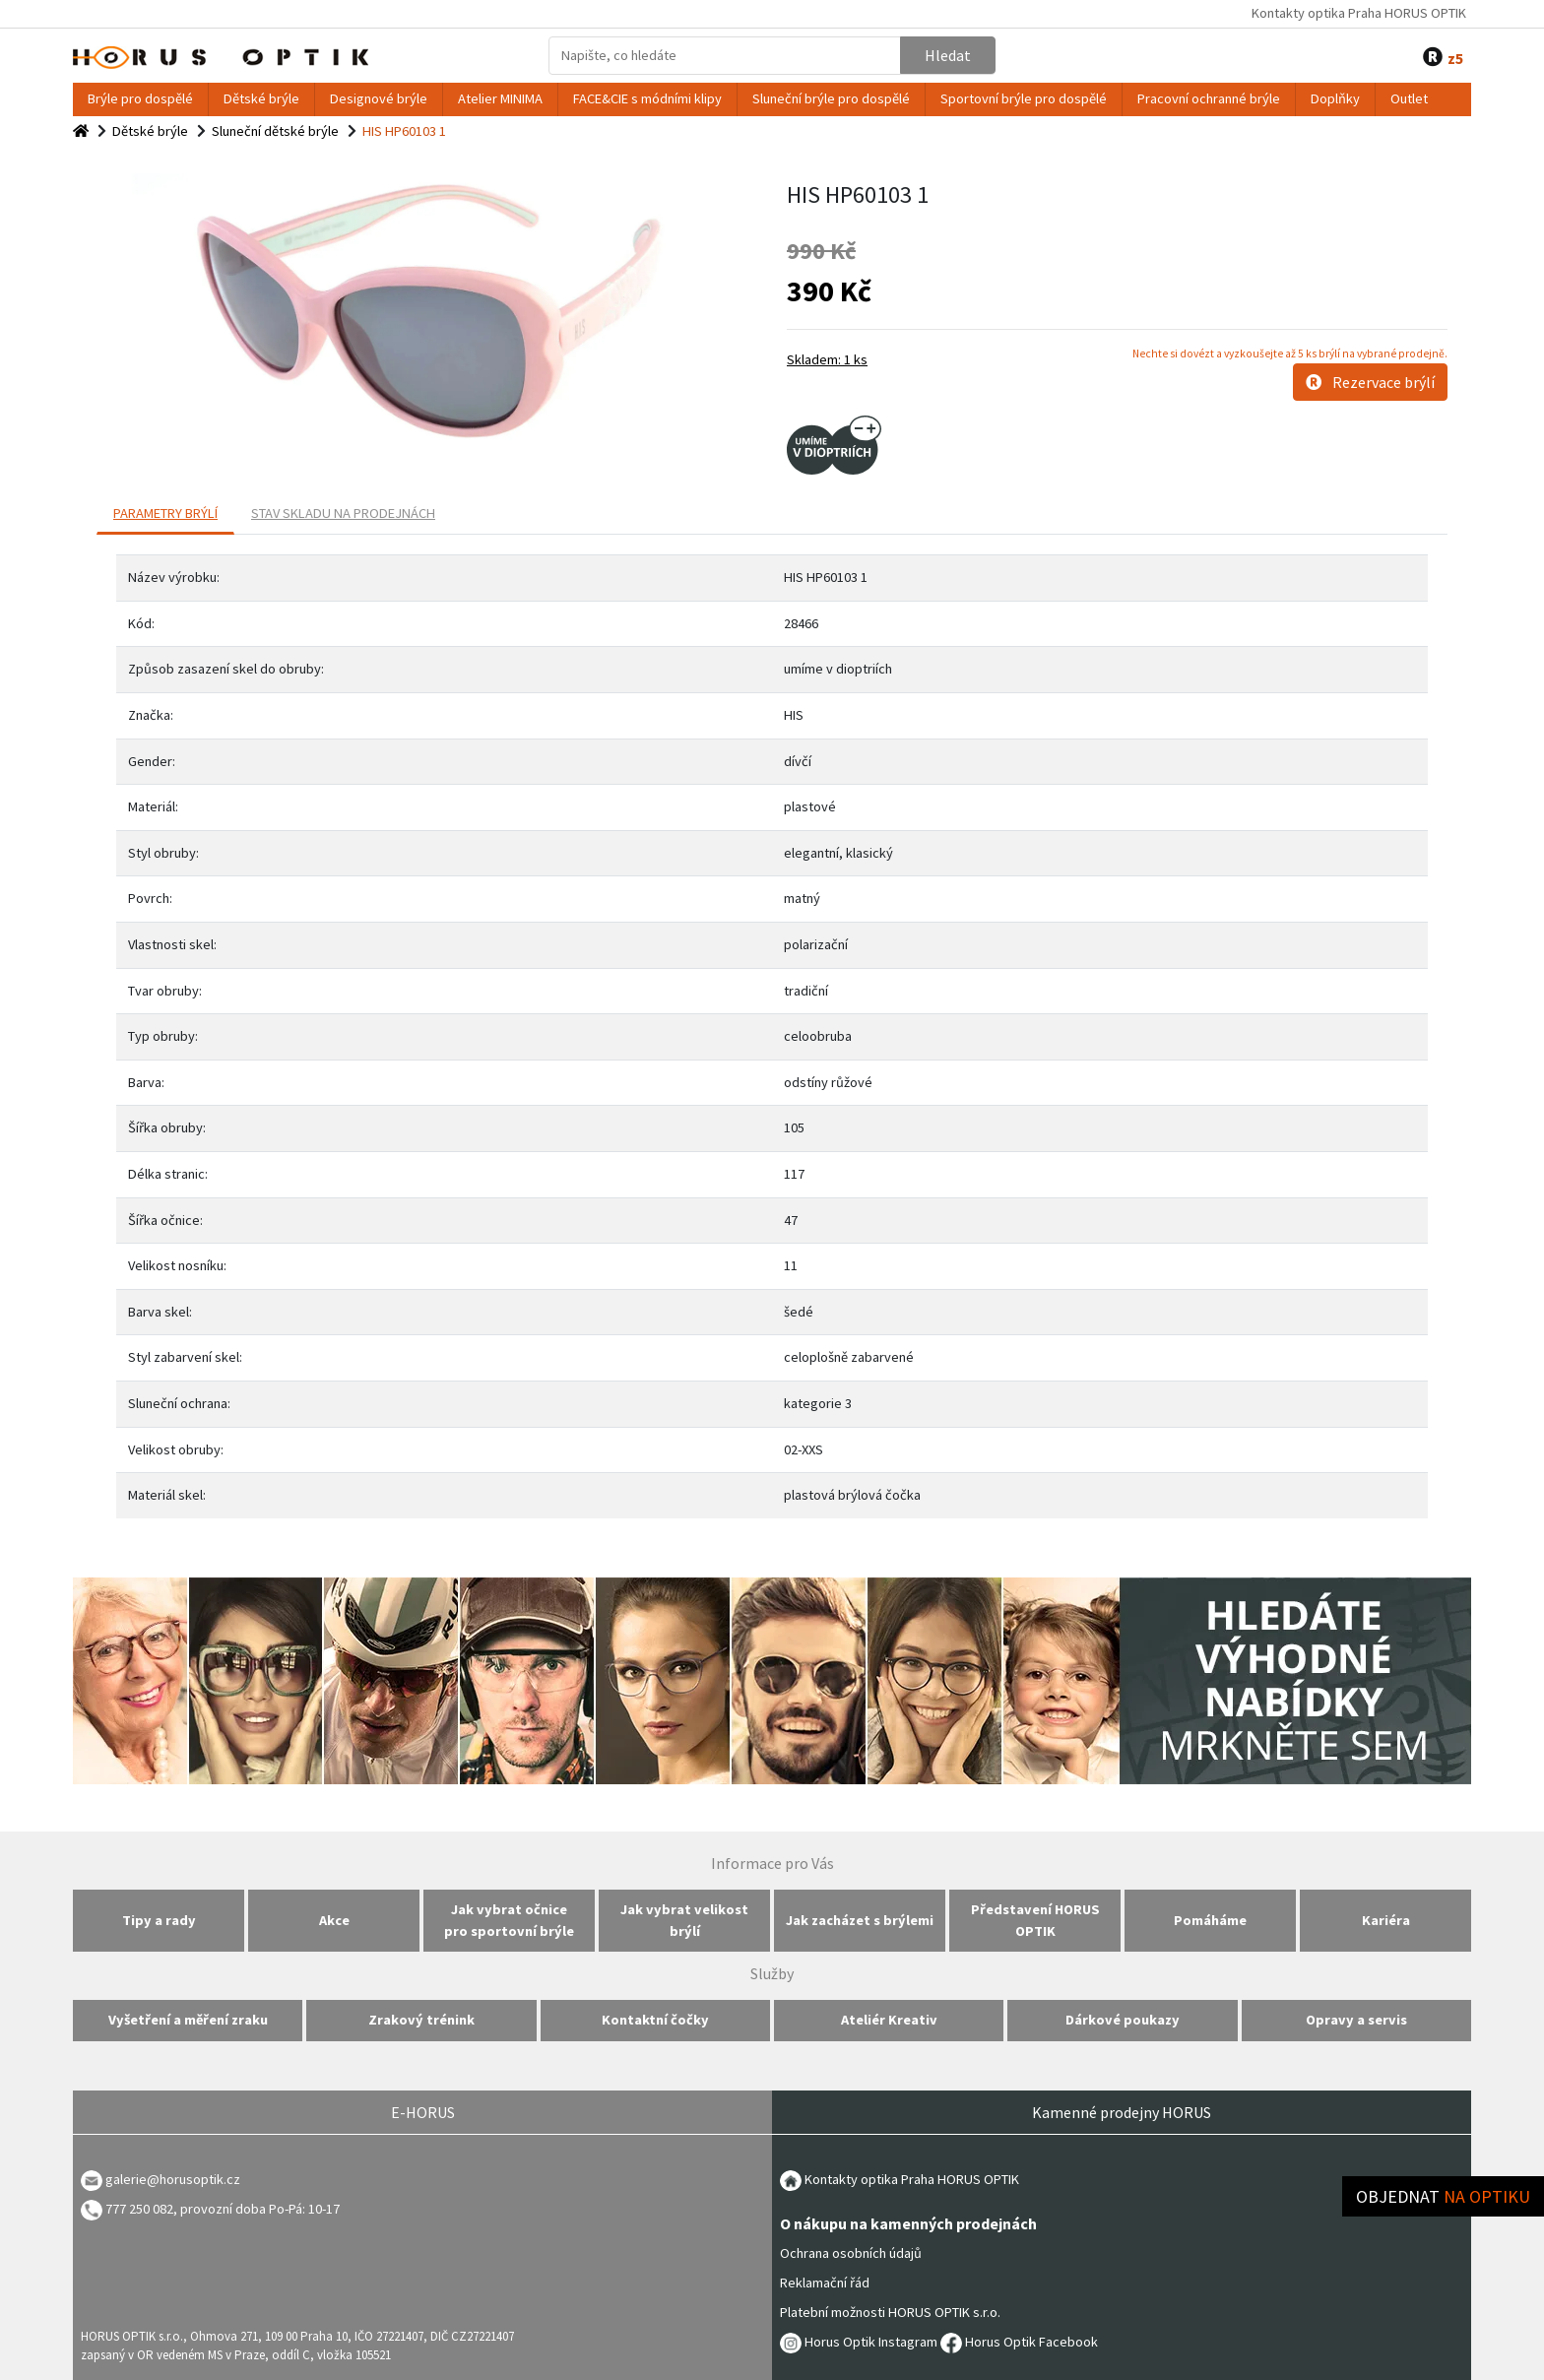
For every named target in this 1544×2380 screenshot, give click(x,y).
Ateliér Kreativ (889, 2019)
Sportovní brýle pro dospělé (1023, 98)
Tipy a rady (159, 1920)
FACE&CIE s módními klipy (647, 98)
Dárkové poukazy (1122, 2019)
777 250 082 (127, 2209)
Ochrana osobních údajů (851, 2253)
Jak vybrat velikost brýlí (684, 1920)
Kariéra (1386, 1920)
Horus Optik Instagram (858, 2341)
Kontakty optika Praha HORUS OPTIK (1359, 13)
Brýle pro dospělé (140, 98)
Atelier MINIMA (500, 98)
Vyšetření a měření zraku (188, 2019)
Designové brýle (378, 98)
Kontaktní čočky (655, 2019)
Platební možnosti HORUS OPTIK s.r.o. (890, 2312)
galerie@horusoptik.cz (172, 2179)
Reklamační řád (824, 2282)
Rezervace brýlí (1370, 382)
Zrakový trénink (421, 2019)
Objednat (1443, 2196)
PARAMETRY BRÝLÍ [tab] (165, 513)
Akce (334, 1920)
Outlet (1409, 98)
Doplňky (1335, 98)
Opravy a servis (1356, 2019)
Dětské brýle (261, 98)
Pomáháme (1210, 1920)
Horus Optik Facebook (1019, 2341)
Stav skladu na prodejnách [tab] (343, 513)
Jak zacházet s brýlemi (859, 1920)
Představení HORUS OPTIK (1035, 1920)
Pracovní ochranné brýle (1208, 98)
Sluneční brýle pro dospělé (831, 98)
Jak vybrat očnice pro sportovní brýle (509, 1920)
